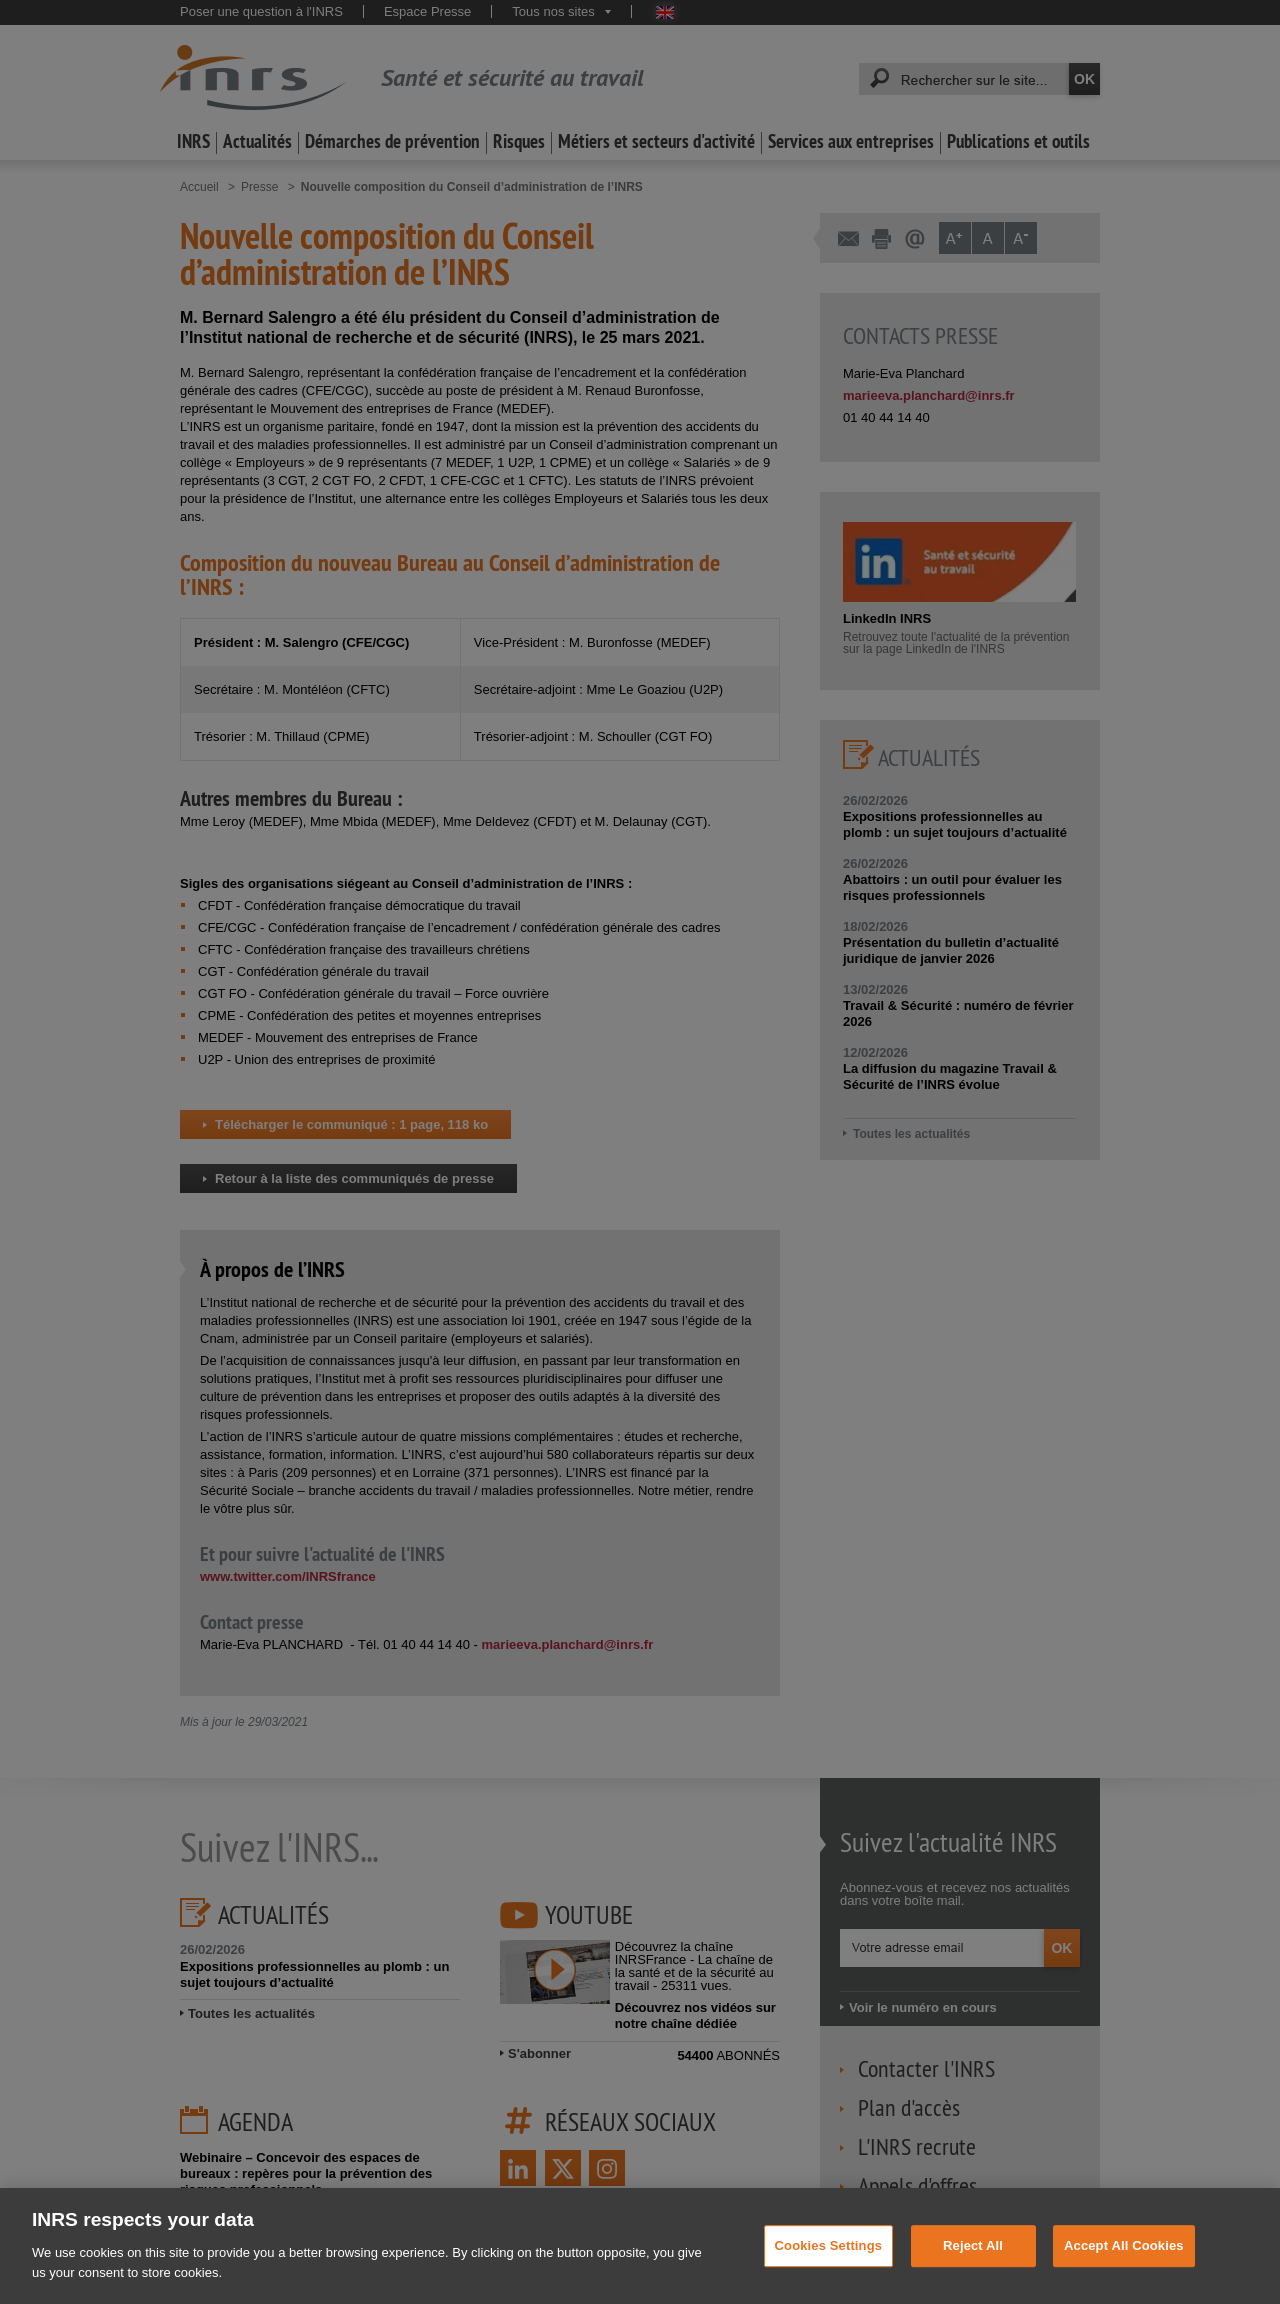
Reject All (973, 2269)
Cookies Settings (829, 2269)
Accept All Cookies (1124, 2269)
